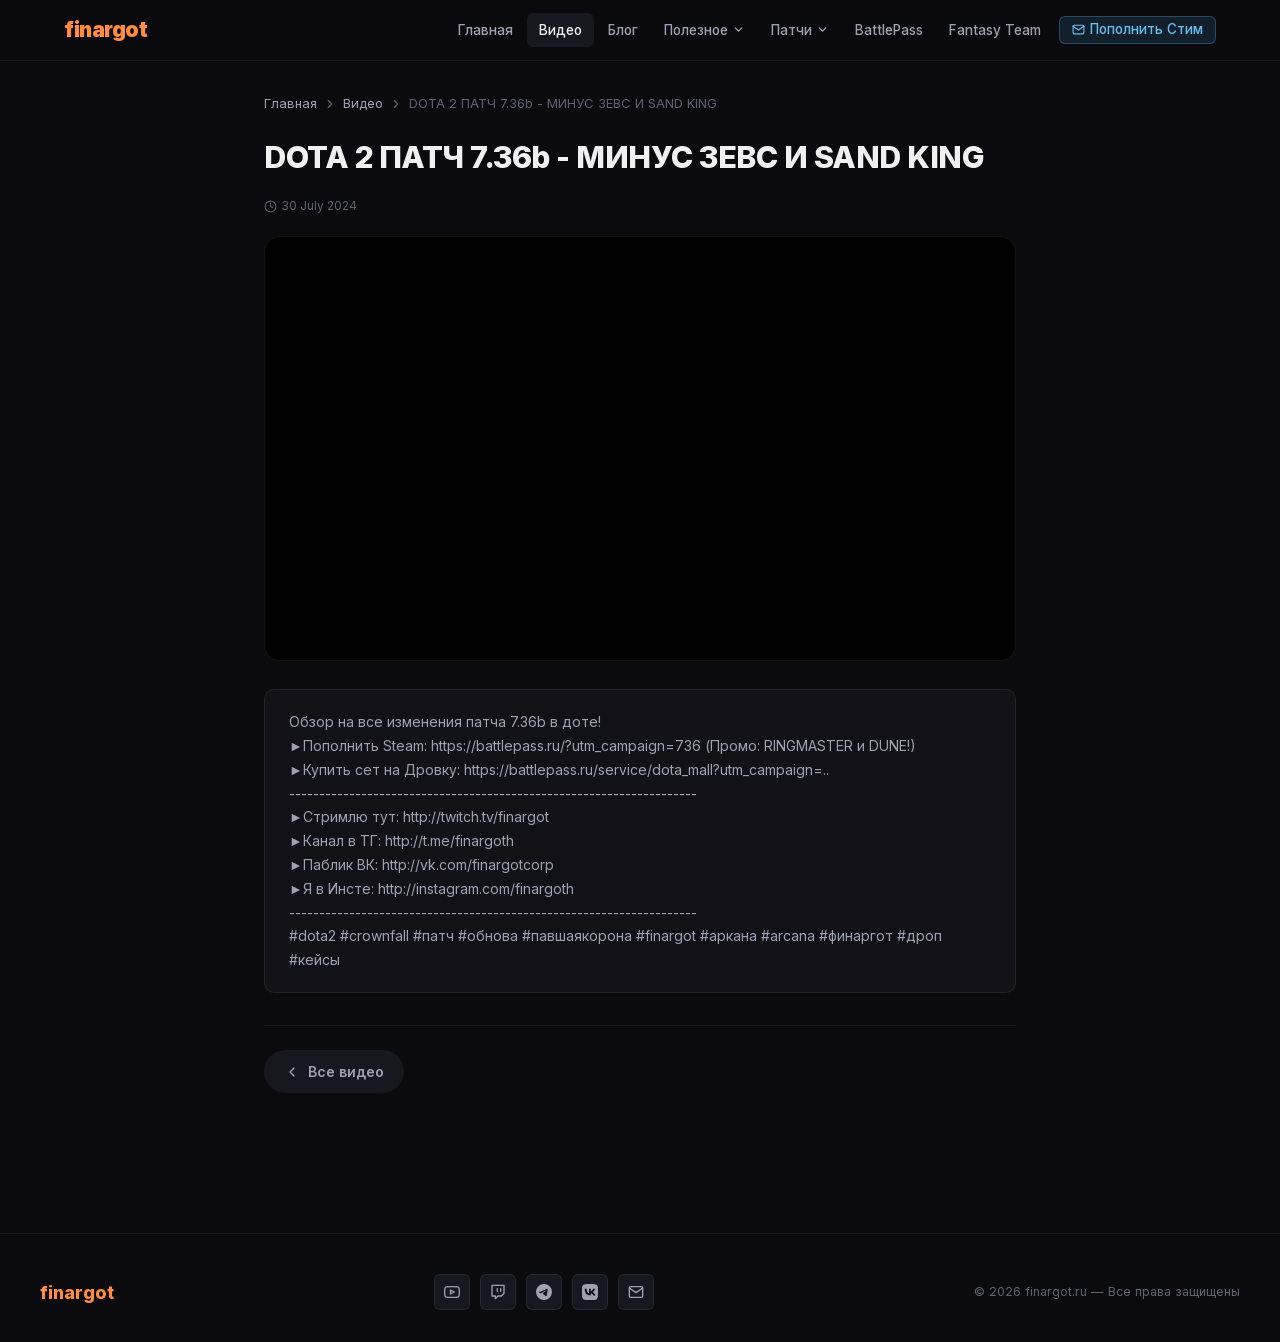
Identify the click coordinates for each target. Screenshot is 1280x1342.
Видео (560, 30)
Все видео (334, 1071)
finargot (105, 29)
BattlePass (889, 30)
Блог (623, 30)
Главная (485, 30)
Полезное (704, 30)
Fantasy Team (995, 30)
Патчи (800, 30)
